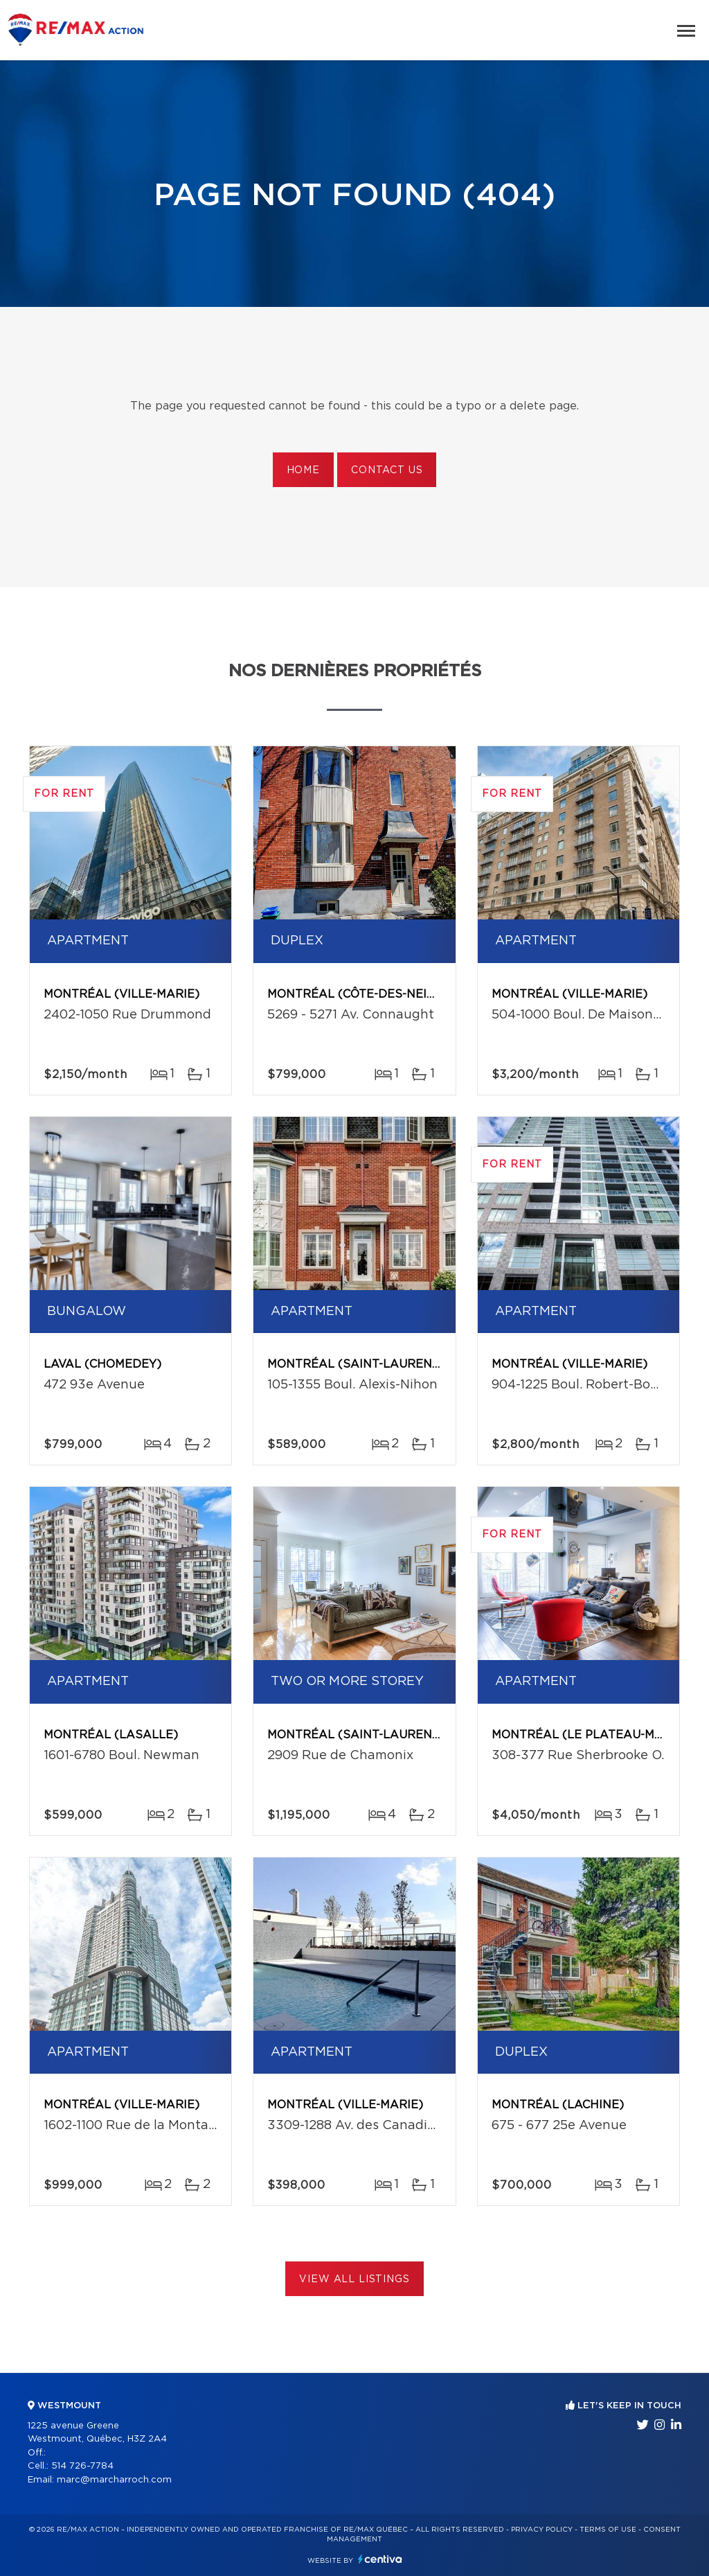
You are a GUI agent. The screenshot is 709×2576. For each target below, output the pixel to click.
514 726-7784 (82, 2466)
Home (303, 470)
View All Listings (354, 2279)
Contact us (386, 470)
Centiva (380, 2559)
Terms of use (608, 2529)
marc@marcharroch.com (114, 2480)
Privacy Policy (542, 2529)
